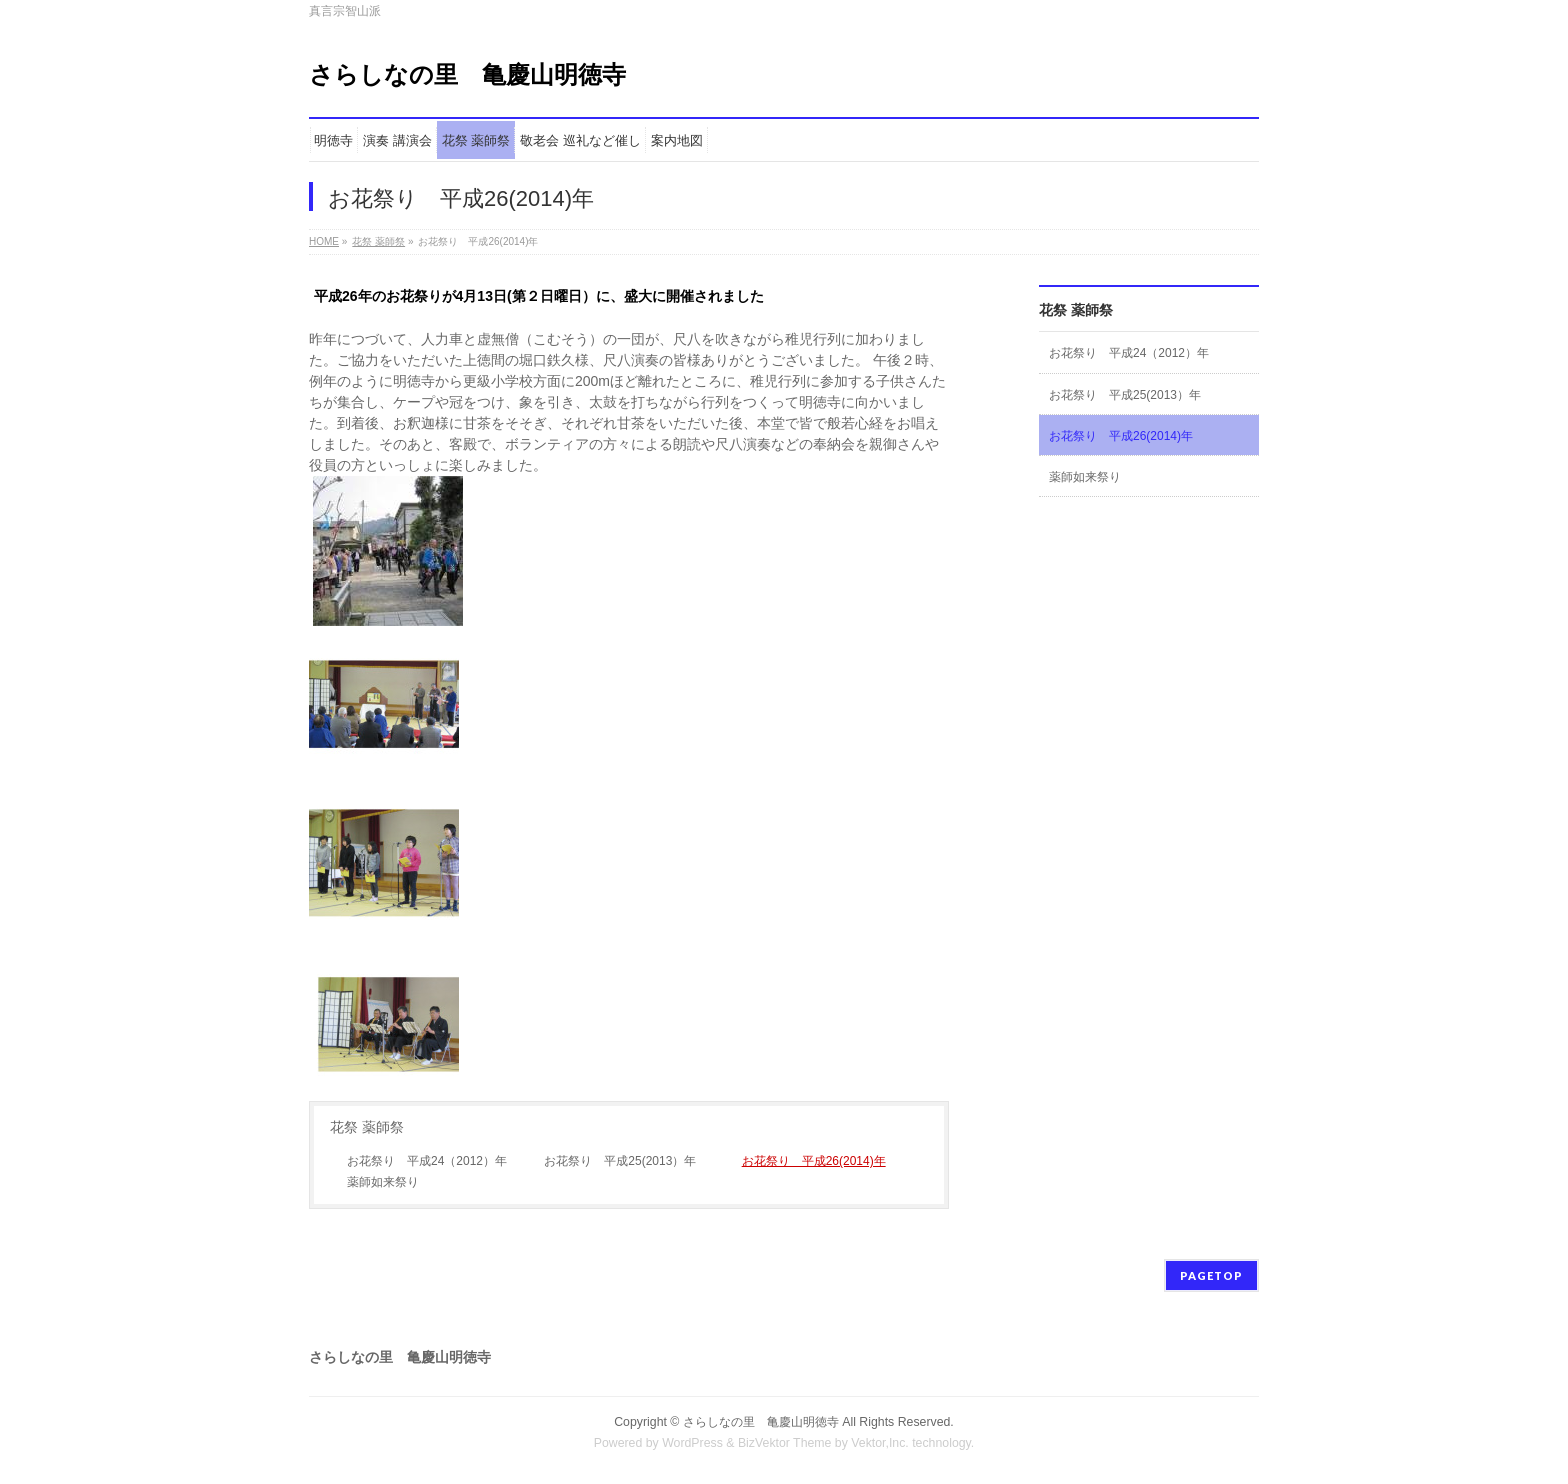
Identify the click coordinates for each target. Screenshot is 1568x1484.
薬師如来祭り (383, 1182)
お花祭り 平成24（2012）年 (427, 1161)
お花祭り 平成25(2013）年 (620, 1161)
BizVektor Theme (785, 1443)
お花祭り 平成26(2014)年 (814, 1161)
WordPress (692, 1443)
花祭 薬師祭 (378, 241)
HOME (324, 241)
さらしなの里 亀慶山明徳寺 (467, 74)
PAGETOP (1211, 1275)
